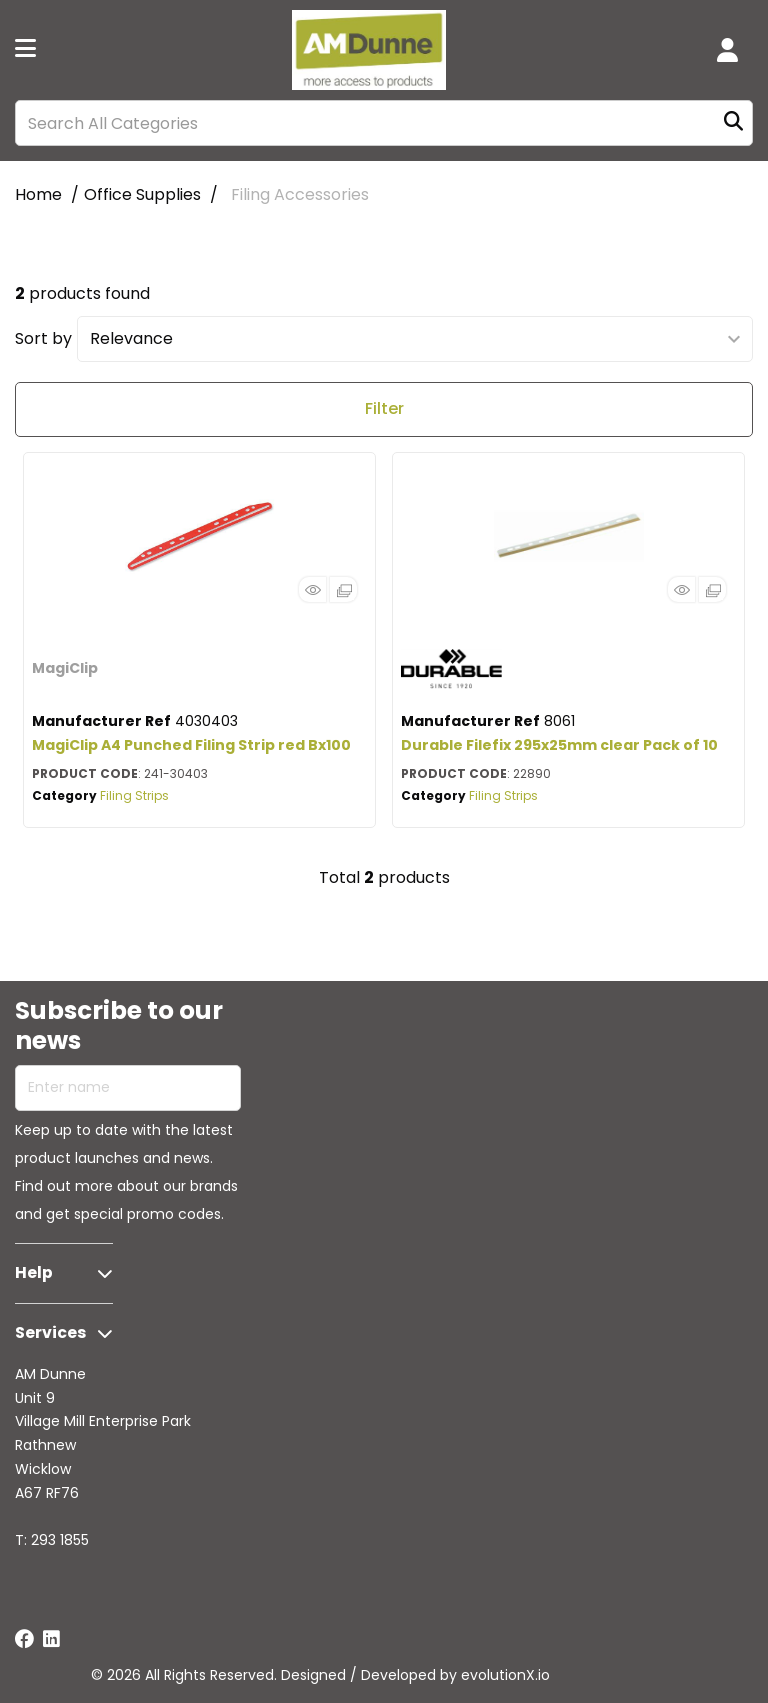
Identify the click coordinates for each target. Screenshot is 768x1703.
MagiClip (65, 668)
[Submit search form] (733, 123)
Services (50, 1332)
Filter (384, 408)
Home (38, 194)
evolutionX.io (505, 1675)
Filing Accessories (300, 194)
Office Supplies (142, 194)
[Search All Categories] (384, 123)
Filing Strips (134, 795)
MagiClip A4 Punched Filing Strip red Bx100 (191, 745)
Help (34, 1272)
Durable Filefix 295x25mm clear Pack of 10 (559, 745)
